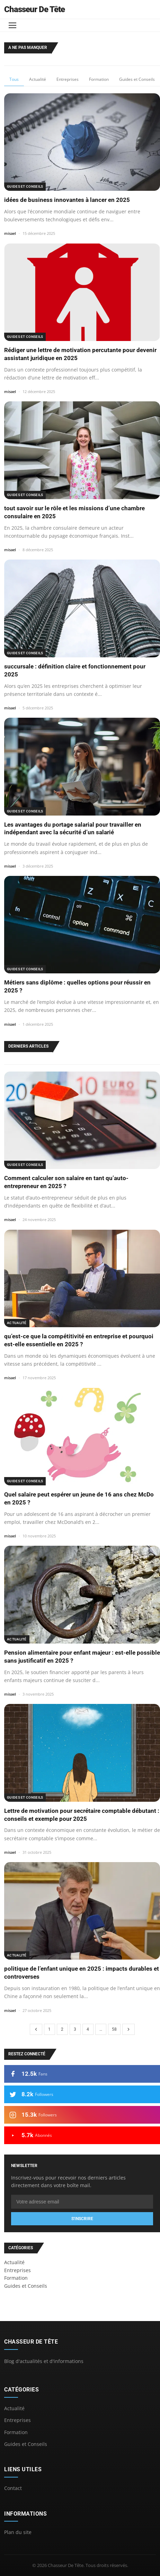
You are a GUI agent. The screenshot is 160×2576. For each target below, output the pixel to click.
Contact (13, 2488)
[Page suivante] (128, 2029)
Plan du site (18, 2532)
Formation (99, 79)
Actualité (37, 79)
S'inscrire (82, 2218)
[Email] (82, 2202)
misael (10, 233)
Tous (14, 79)
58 (114, 2029)
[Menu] (12, 25)
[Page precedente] (36, 2029)
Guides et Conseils (137, 79)
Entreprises (67, 79)
